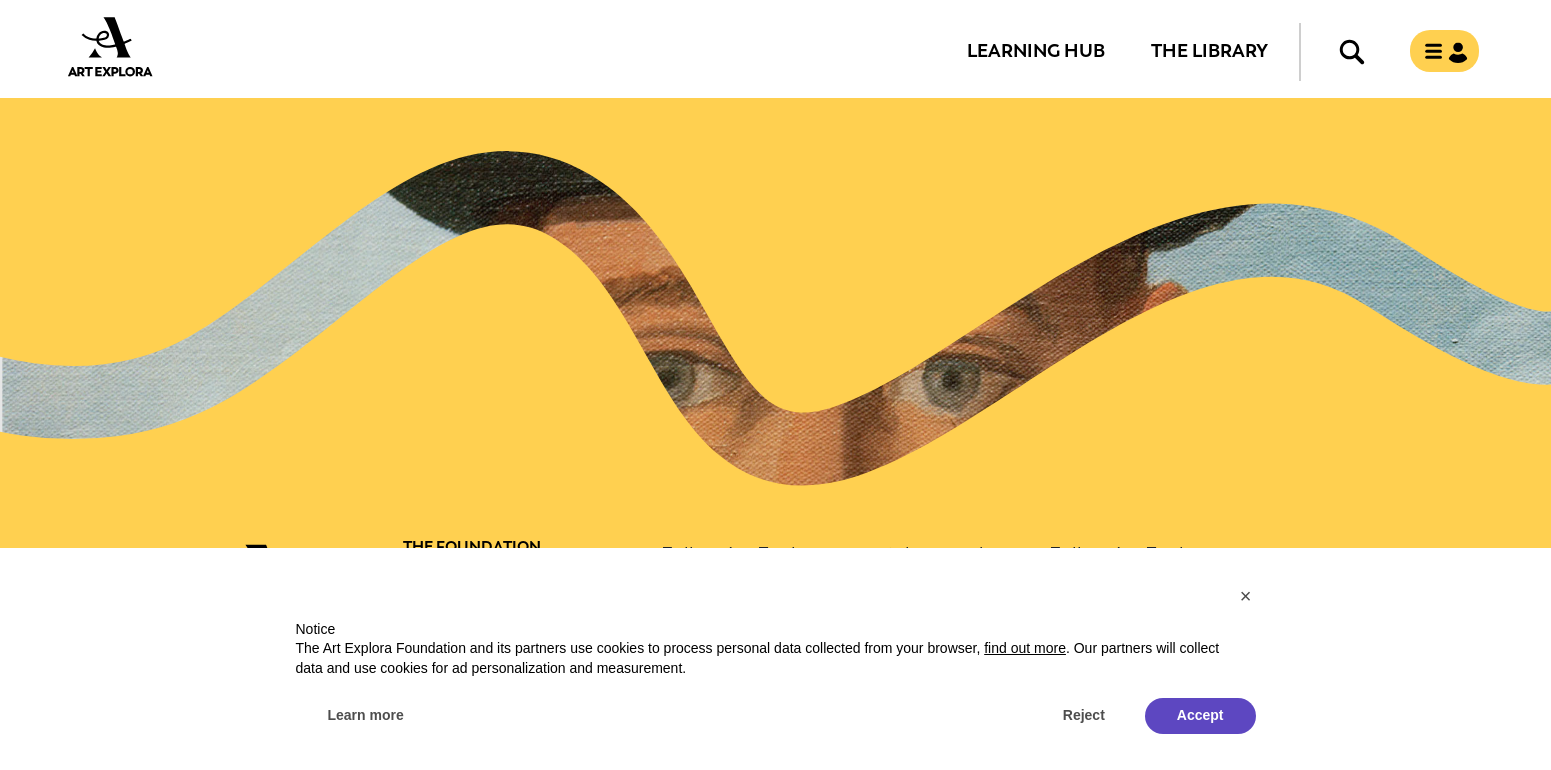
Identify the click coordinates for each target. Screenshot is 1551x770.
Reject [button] (1084, 715)
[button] (1246, 596)
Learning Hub (1036, 50)
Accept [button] (1200, 715)
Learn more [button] (366, 715)
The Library (1209, 50)
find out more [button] (1025, 648)
